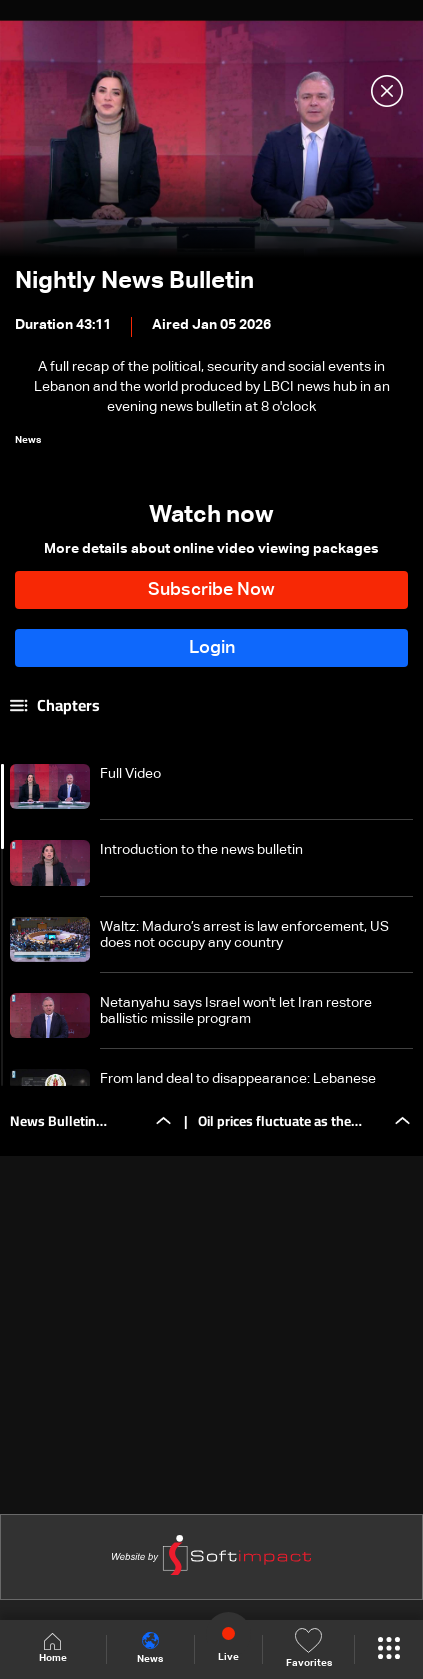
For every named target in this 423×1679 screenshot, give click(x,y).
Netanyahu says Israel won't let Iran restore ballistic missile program (236, 1011)
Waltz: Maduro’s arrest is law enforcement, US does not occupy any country (244, 935)
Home (53, 1648)
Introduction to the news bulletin (201, 850)
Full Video (130, 774)
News (150, 1648)
